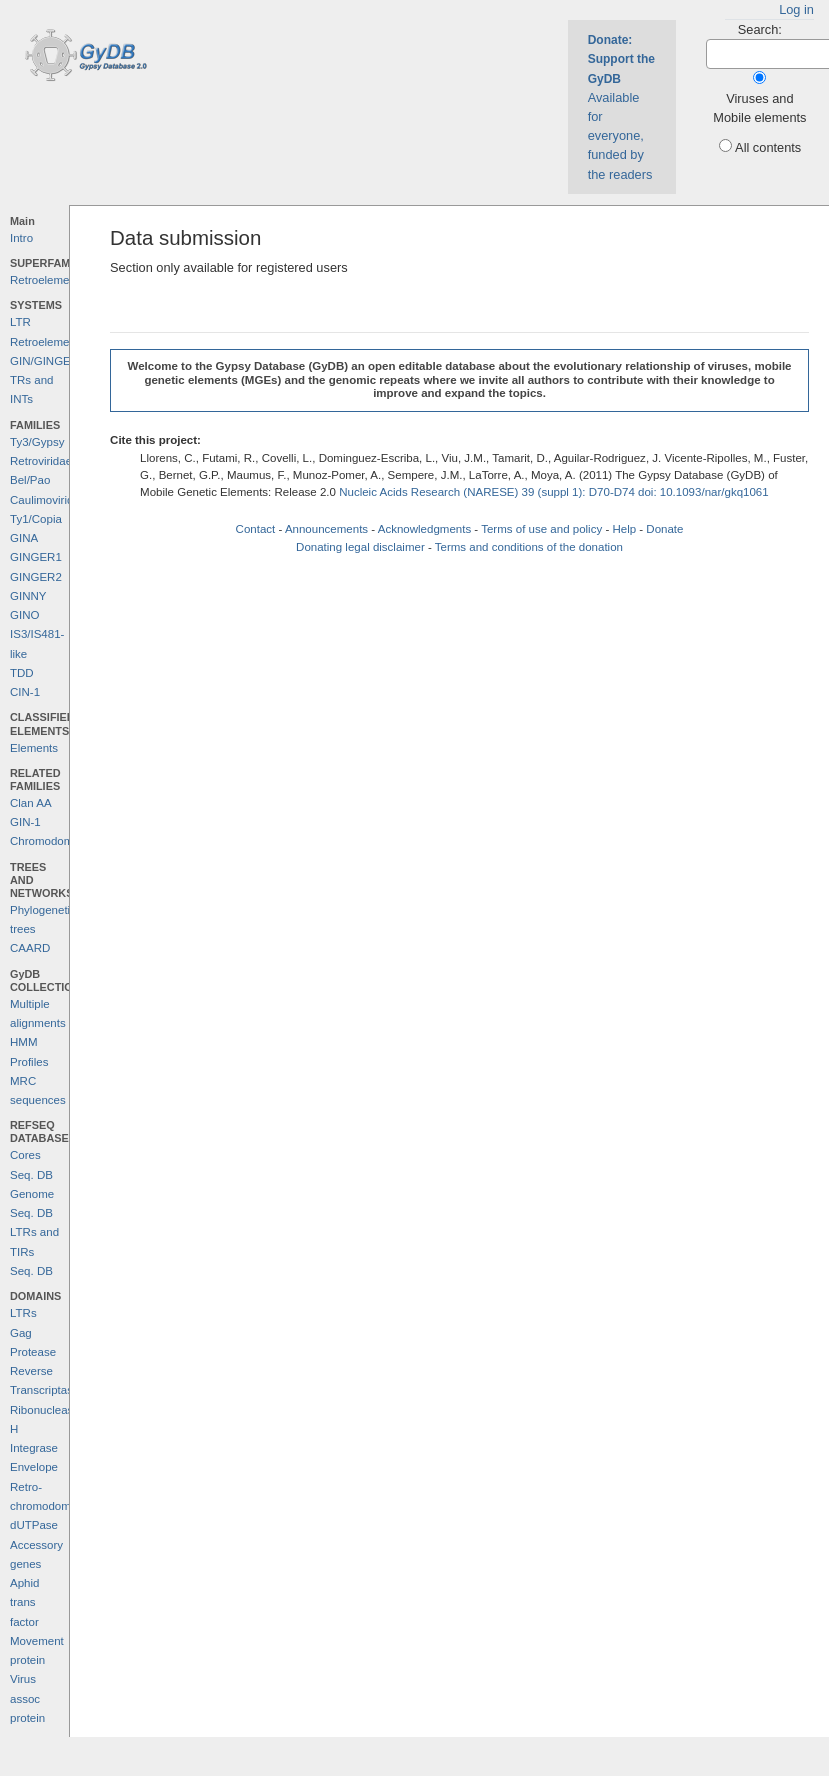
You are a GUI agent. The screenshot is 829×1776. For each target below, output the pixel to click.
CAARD (30, 948)
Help (624, 529)
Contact (256, 529)
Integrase (34, 1448)
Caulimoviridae (48, 500)
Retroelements (47, 280)
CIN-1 (25, 692)
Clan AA (31, 803)
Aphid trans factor (24, 1602)
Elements (34, 748)
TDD (22, 673)
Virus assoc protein (27, 1698)
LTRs (23, 1313)
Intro (21, 238)
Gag (21, 1333)
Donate (664, 529)
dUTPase (34, 1525)
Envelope (34, 1467)
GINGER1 (36, 557)
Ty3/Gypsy (37, 442)
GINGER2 (36, 577)
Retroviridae (41, 461)
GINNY (28, 596)
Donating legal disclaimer (360, 547)
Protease (33, 1352)
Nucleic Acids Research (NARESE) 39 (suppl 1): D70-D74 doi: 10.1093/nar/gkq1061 (554, 492)
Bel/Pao (30, 480)
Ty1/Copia (36, 519)
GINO (24, 615)
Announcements (326, 529)
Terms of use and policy (541, 529)
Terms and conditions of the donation (529, 547)
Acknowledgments (424, 529)
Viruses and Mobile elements (759, 108)
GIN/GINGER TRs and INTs (44, 380)
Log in (796, 9)
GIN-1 (25, 822)
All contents (768, 147)
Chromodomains (52, 841)
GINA (24, 538)
